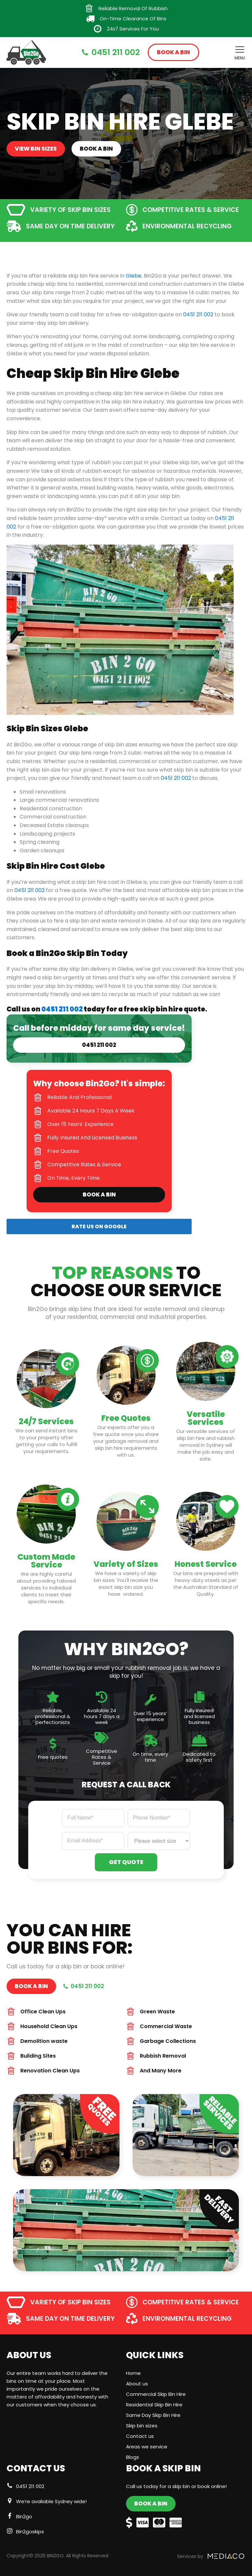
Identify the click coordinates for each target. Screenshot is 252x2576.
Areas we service (146, 2446)
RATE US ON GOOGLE (99, 1226)
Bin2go (24, 2516)
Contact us (140, 2436)
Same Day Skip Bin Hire (153, 2415)
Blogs (132, 2457)
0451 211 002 (198, 314)
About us (137, 2383)
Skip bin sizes (142, 2425)
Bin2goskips (30, 2531)
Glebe (133, 276)
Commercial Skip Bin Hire (156, 2394)
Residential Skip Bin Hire (154, 2404)
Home (133, 2373)
